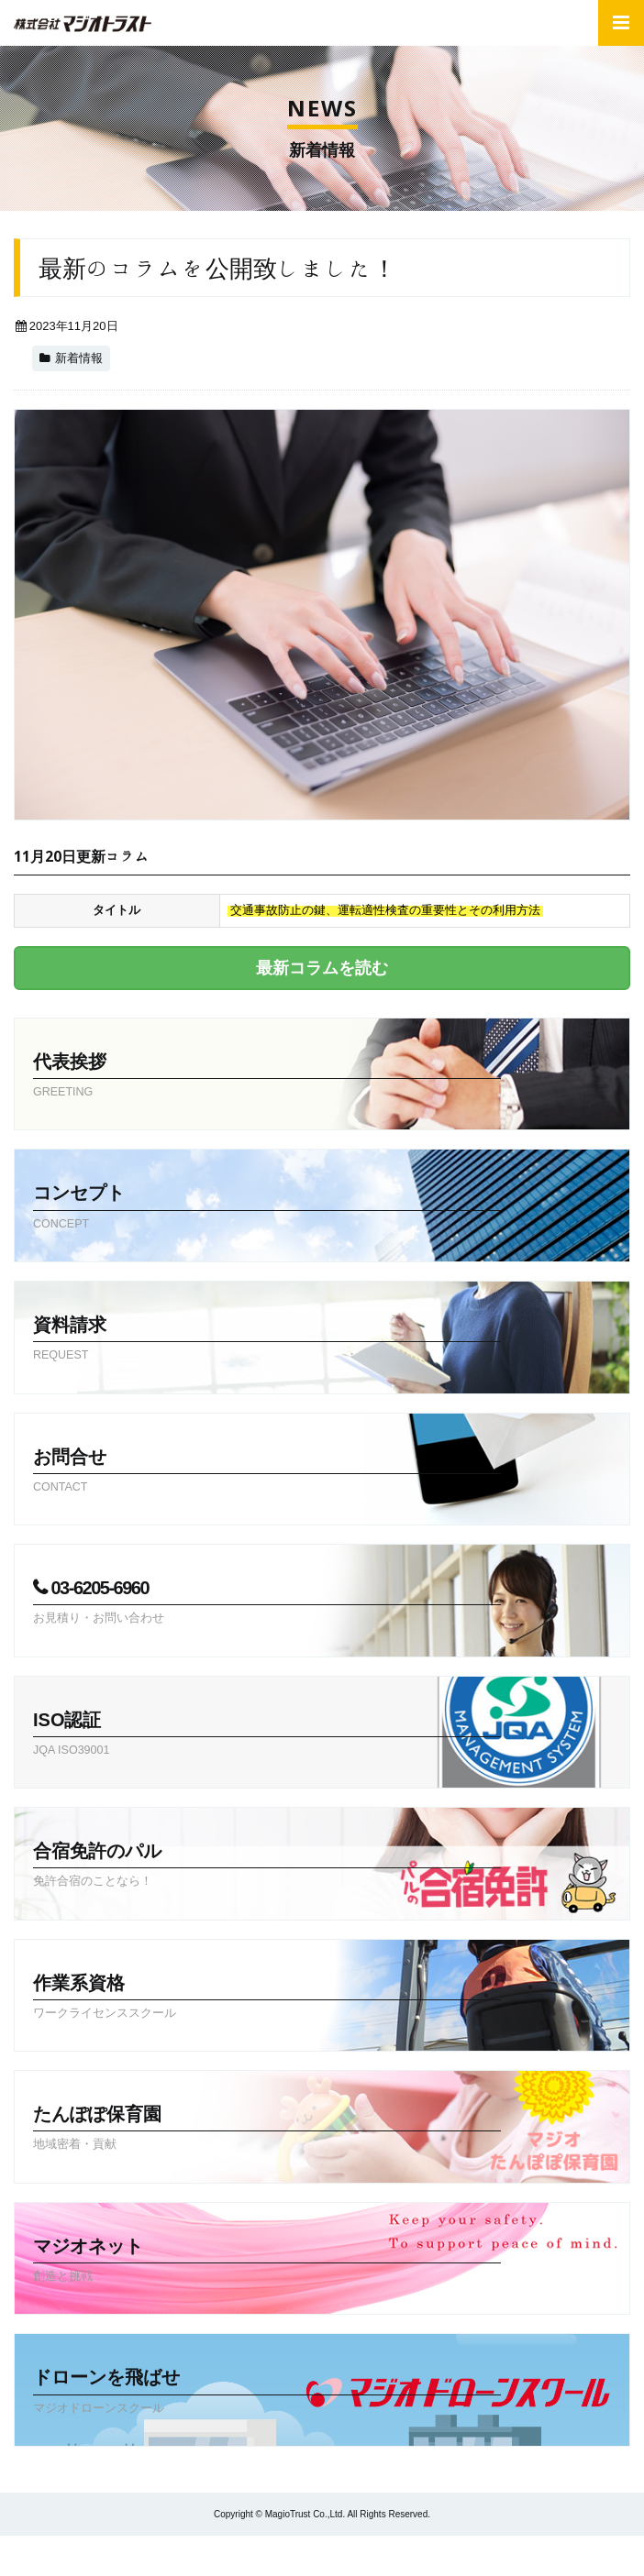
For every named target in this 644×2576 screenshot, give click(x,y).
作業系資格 (267, 1998)
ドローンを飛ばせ (267, 2392)
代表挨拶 (267, 1077)
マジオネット (267, 2261)
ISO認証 (267, 1735)
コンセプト (267, 1208)
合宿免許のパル (267, 1866)
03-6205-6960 (267, 1603)
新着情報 (79, 358)
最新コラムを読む (322, 968)
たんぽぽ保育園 (267, 2129)
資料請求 (267, 1340)
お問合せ (267, 1472)
